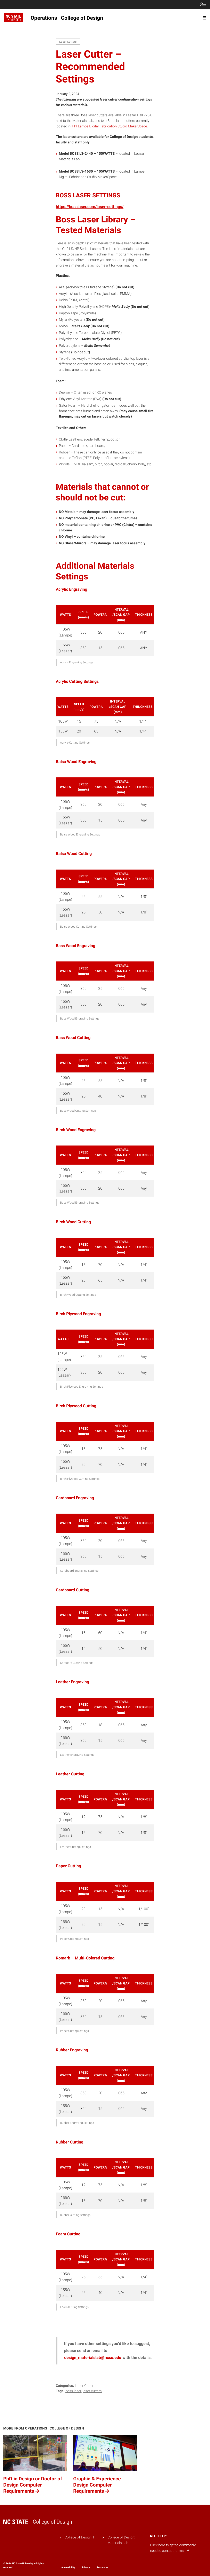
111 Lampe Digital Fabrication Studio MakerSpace (109, 126)
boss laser (73, 2391)
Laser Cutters (85, 2386)
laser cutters (92, 2391)
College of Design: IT (80, 2537)
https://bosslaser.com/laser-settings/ (89, 206)
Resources (102, 2567)
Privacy (86, 2567)
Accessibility (68, 2567)
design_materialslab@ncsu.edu (92, 2357)
